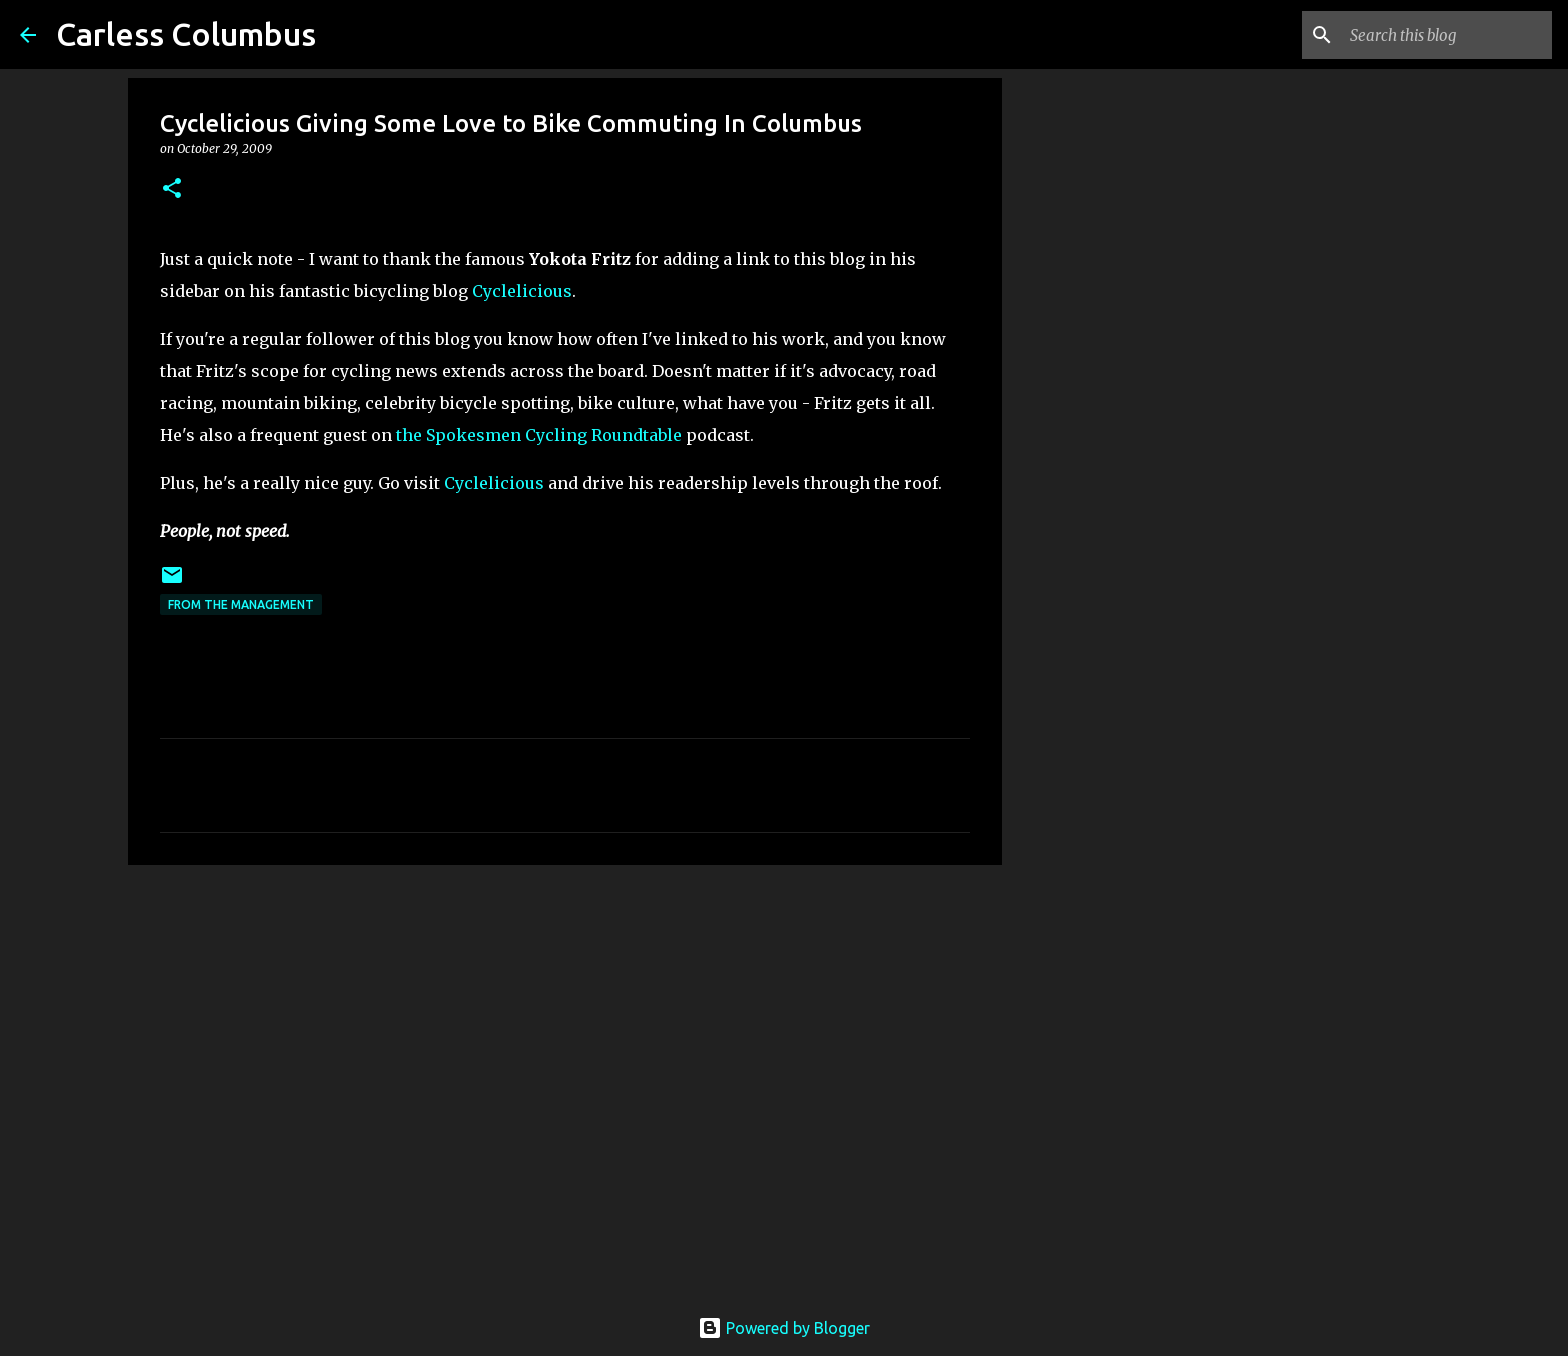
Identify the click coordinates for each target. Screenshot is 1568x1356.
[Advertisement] (565, 1035)
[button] (172, 189)
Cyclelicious (522, 291)
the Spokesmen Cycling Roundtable (539, 435)
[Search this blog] (1447, 35)
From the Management (241, 604)
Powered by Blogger (784, 1328)
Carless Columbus (186, 34)
